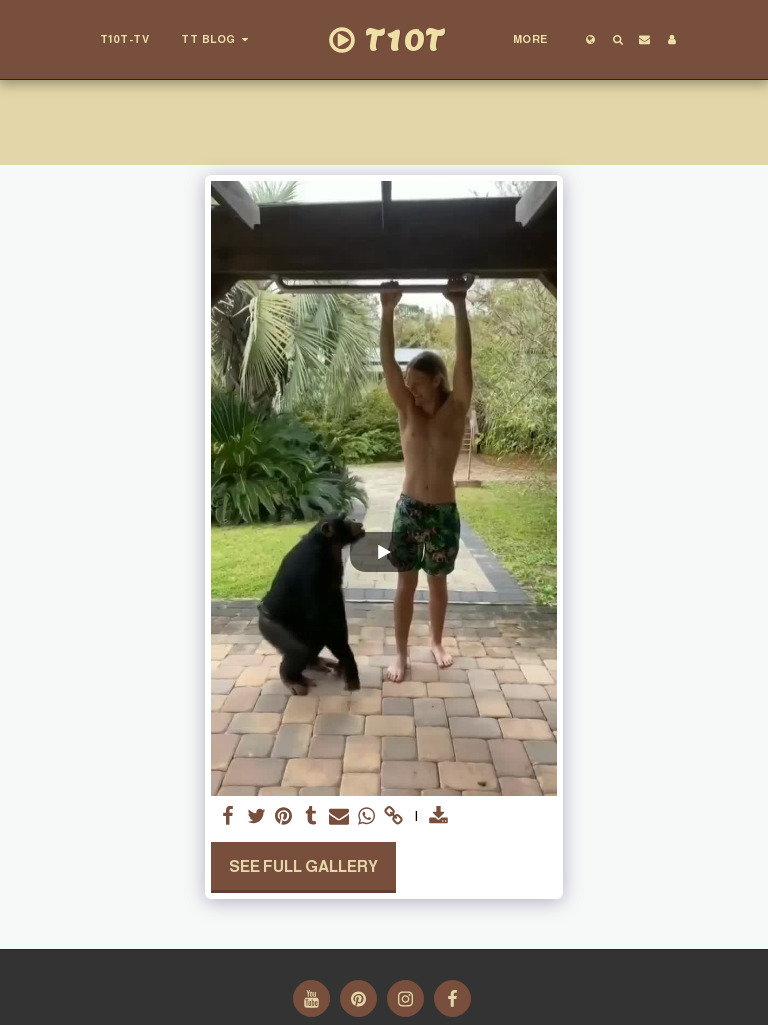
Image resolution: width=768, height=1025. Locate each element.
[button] (218, 40)
